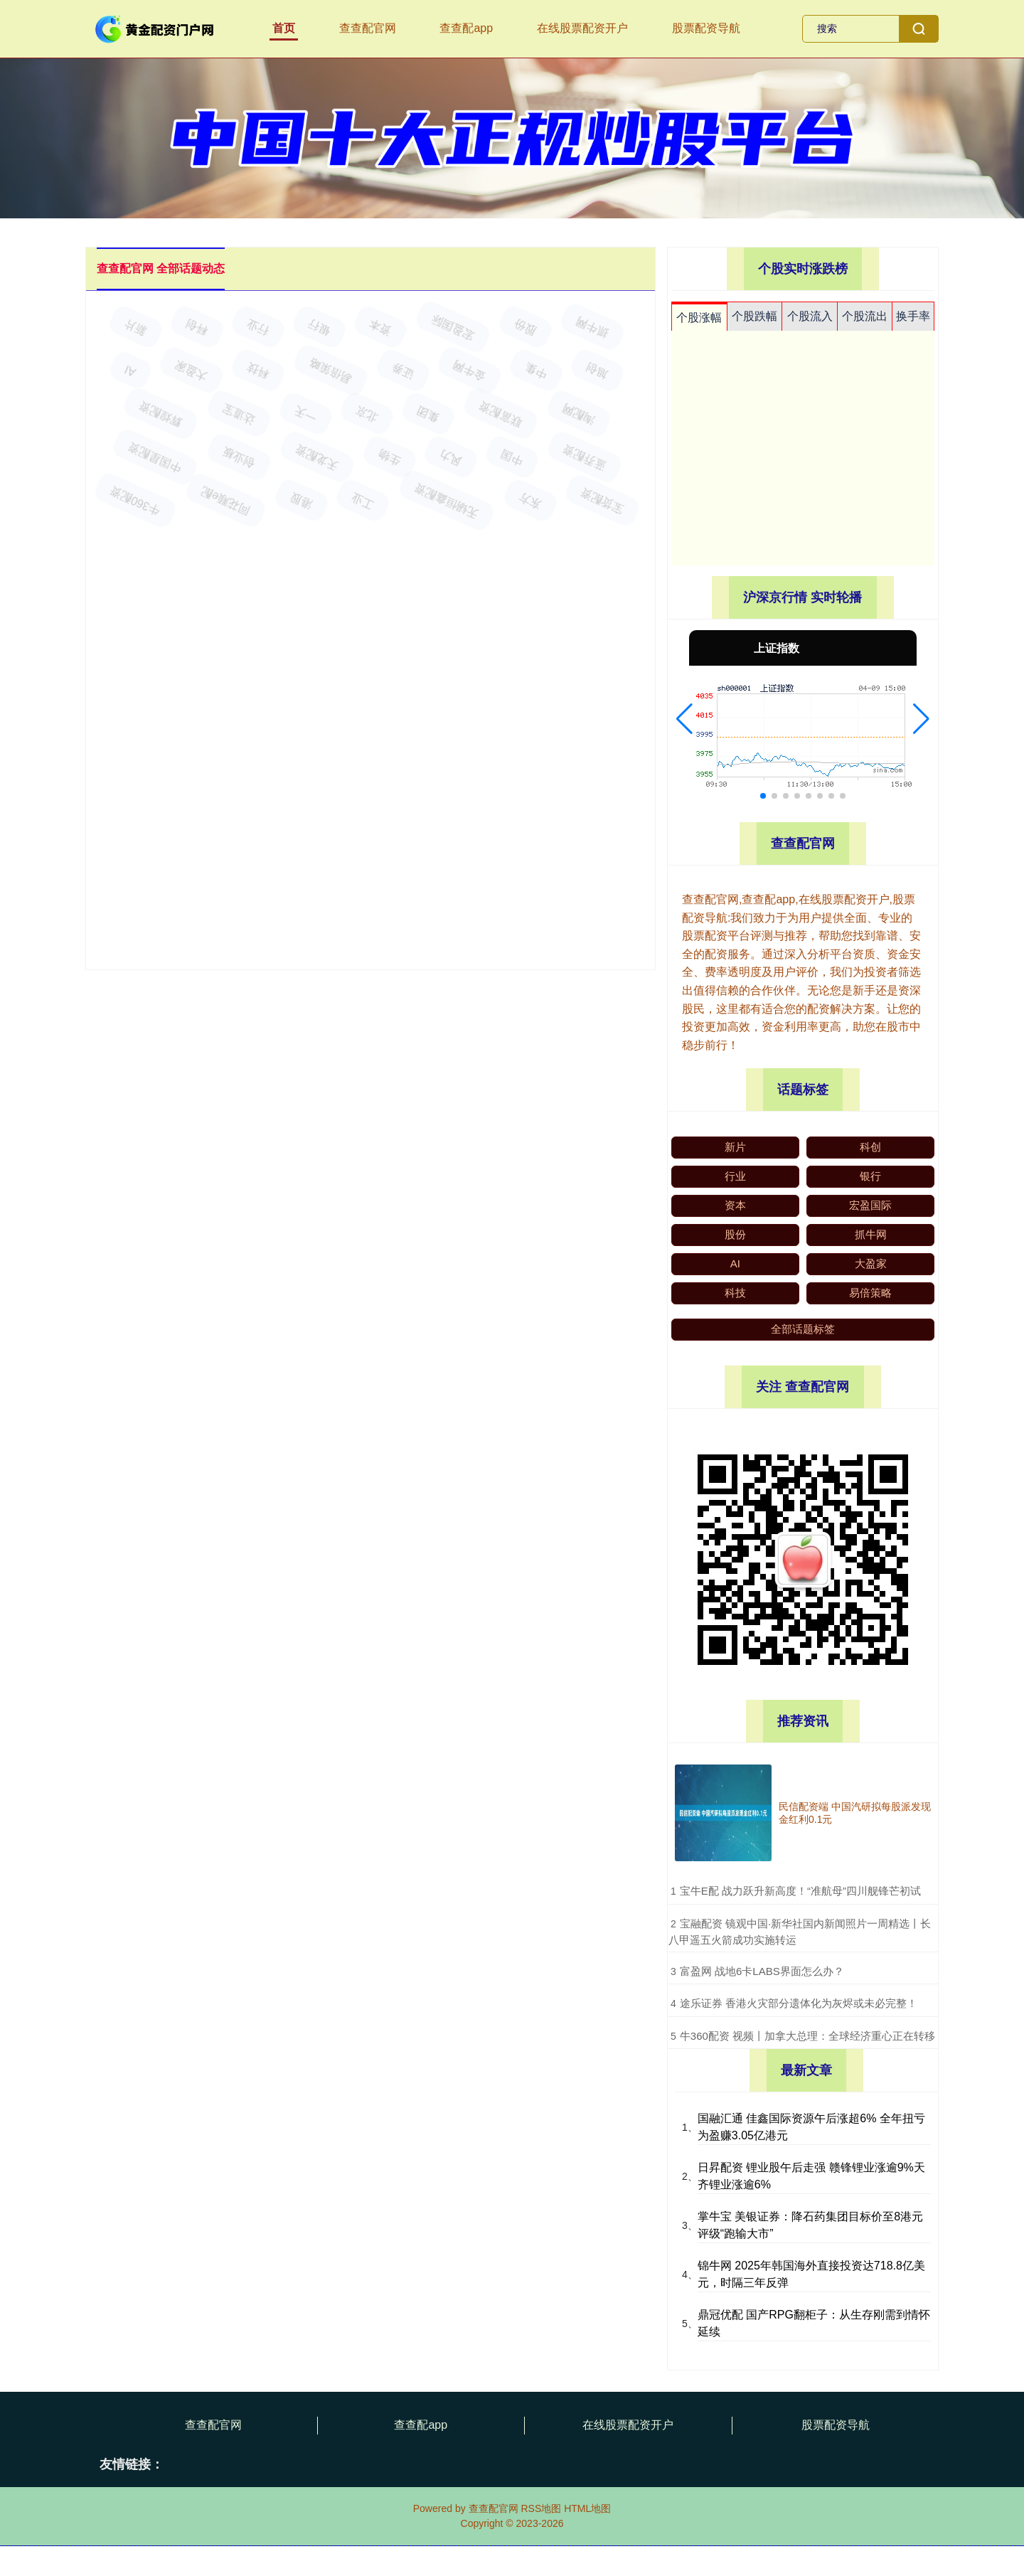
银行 (870, 1176)
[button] (684, 719)
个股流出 (864, 316)
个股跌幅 (754, 316)
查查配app (466, 28)
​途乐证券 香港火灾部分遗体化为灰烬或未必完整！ (798, 2003)
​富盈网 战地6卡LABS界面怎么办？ (762, 1971)
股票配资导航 (706, 28)
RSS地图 (541, 2508)
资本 (735, 1205)
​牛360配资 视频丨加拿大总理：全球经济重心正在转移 (807, 2036)
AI (735, 1263)
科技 (735, 1293)
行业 (735, 1176)
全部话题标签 (803, 1329)
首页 (283, 28)
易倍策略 (870, 1293)
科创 (870, 1147)
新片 (735, 1147)
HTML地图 (587, 2508)
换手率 (913, 316)
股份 (735, 1234)
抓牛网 (871, 1234)
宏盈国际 (870, 1205)
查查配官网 (367, 28)
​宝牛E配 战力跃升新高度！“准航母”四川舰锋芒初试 (800, 1891)
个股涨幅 (699, 318)
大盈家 (871, 1263)
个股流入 (810, 316)
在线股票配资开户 (582, 28)
